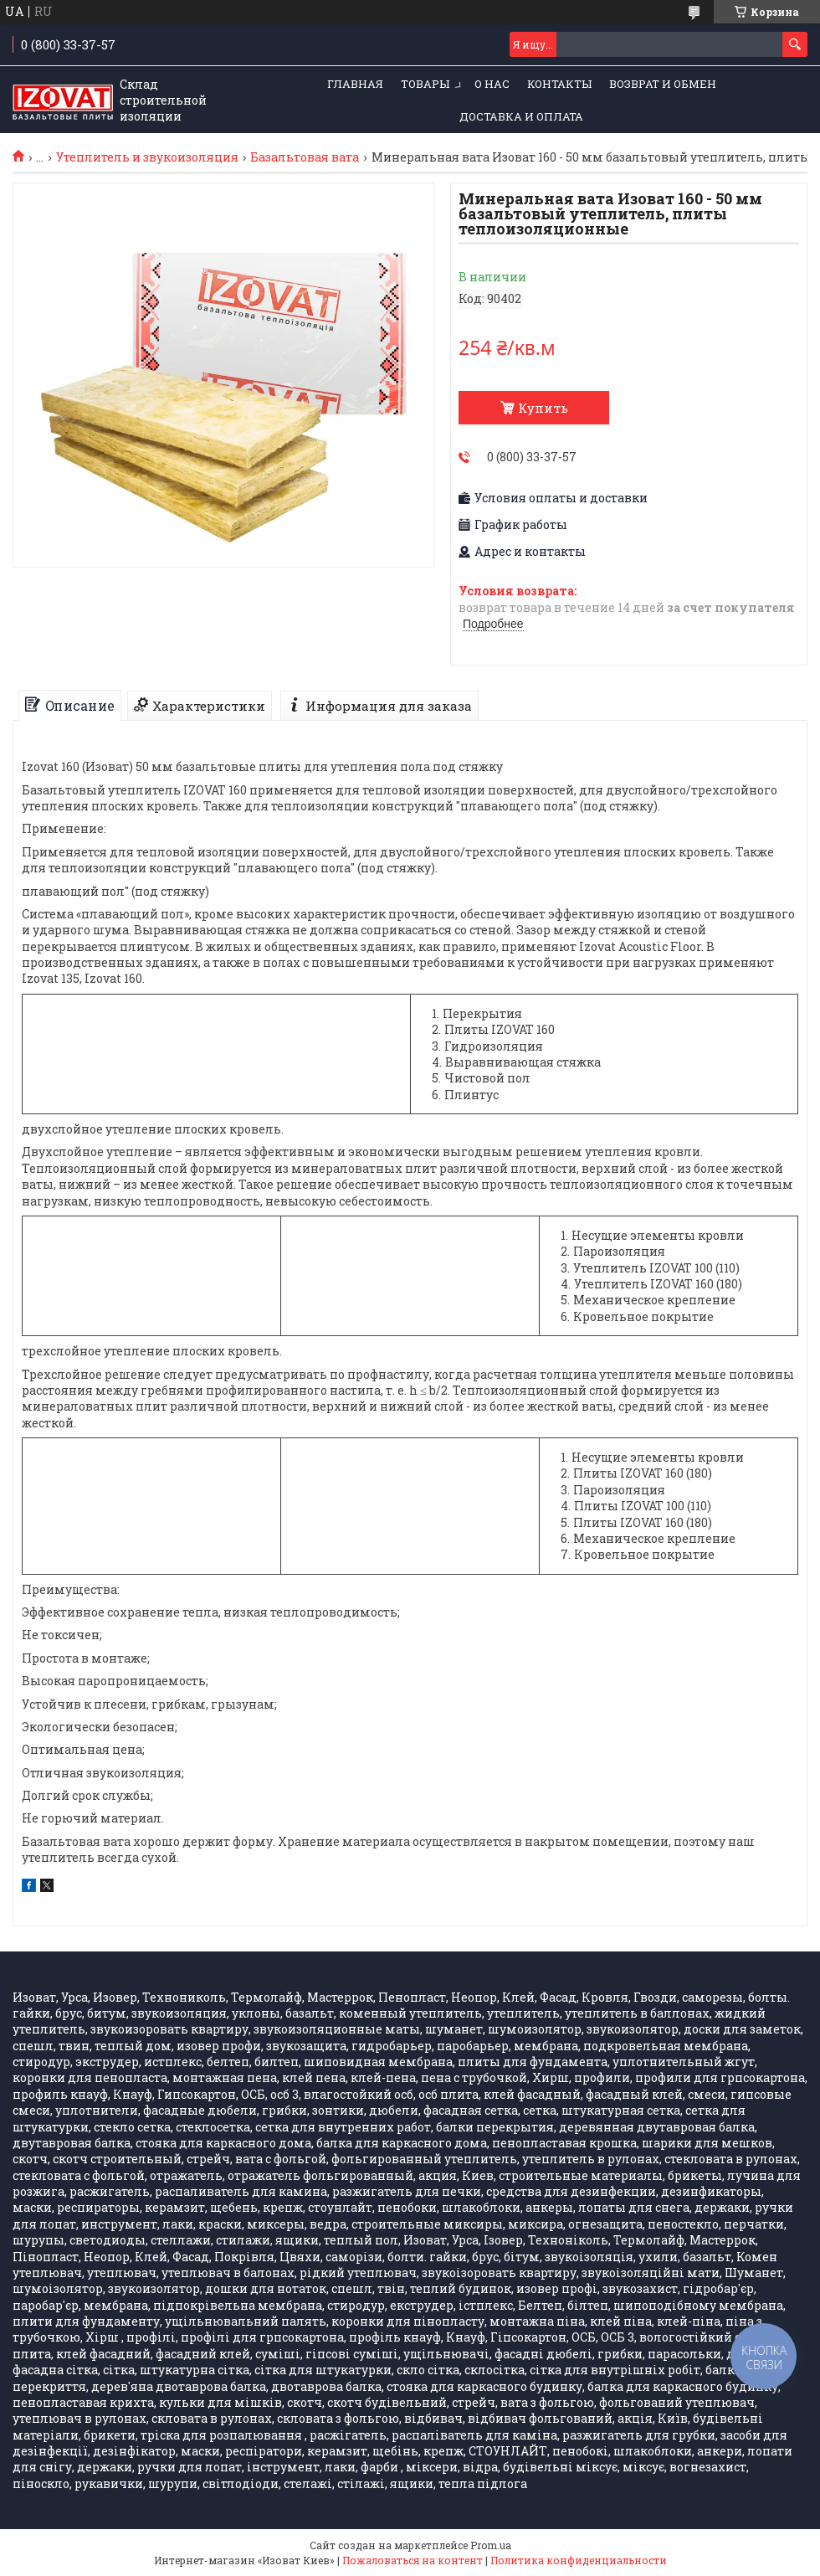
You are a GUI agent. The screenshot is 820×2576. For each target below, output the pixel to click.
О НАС (492, 83)
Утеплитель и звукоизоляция (147, 157)
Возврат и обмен (662, 83)
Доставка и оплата (521, 116)
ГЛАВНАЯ (355, 83)
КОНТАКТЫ (559, 83)
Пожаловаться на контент (412, 2560)
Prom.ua (490, 2545)
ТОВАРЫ (425, 83)
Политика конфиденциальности (578, 2560)
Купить (543, 407)
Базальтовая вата (304, 157)
